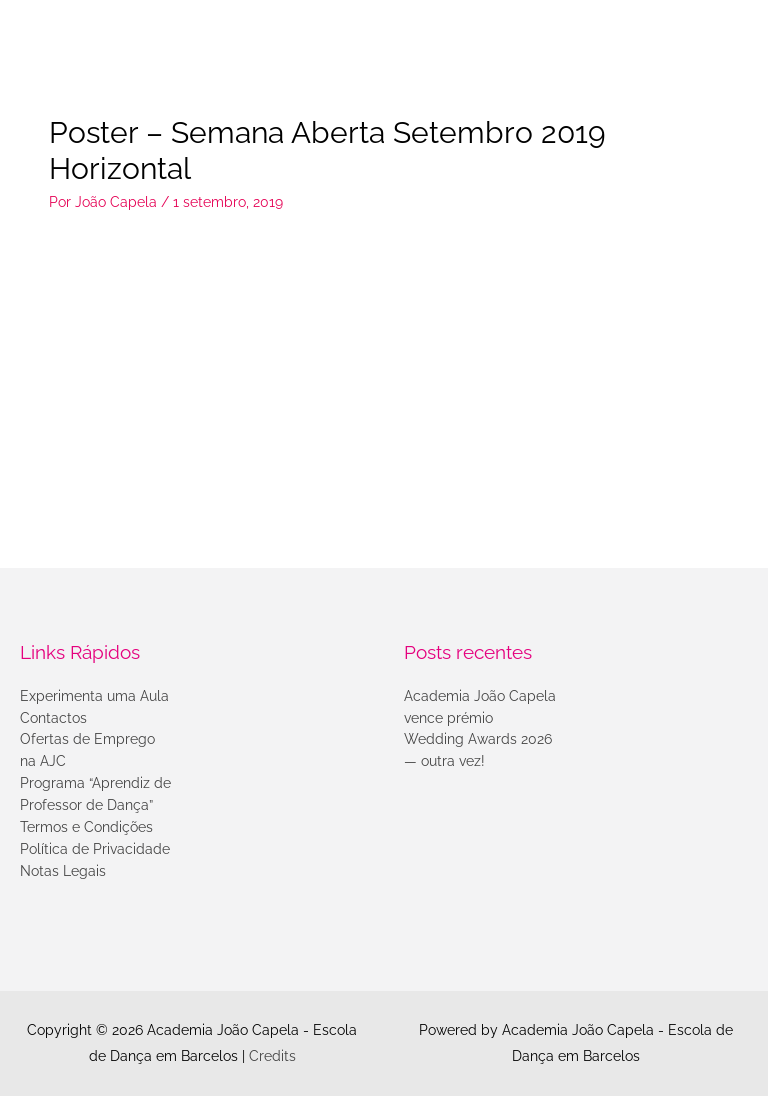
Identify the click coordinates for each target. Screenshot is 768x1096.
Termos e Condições (86, 827)
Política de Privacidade (95, 849)
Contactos (53, 718)
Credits (272, 1056)
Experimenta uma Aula (94, 696)
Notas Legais (63, 871)
